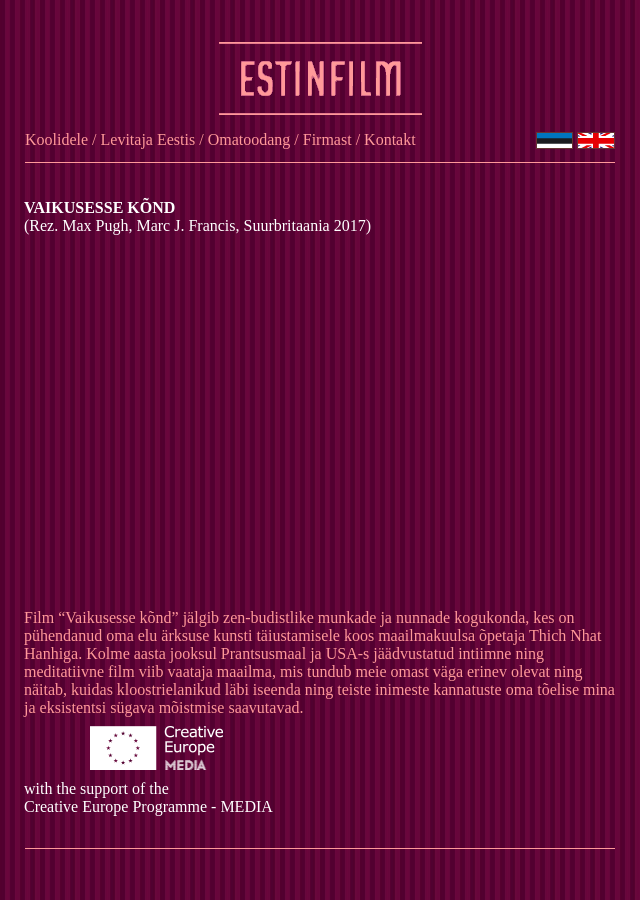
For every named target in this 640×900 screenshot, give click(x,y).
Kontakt (390, 139)
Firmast (327, 139)
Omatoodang (249, 139)
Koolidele (56, 139)
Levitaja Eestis (148, 139)
